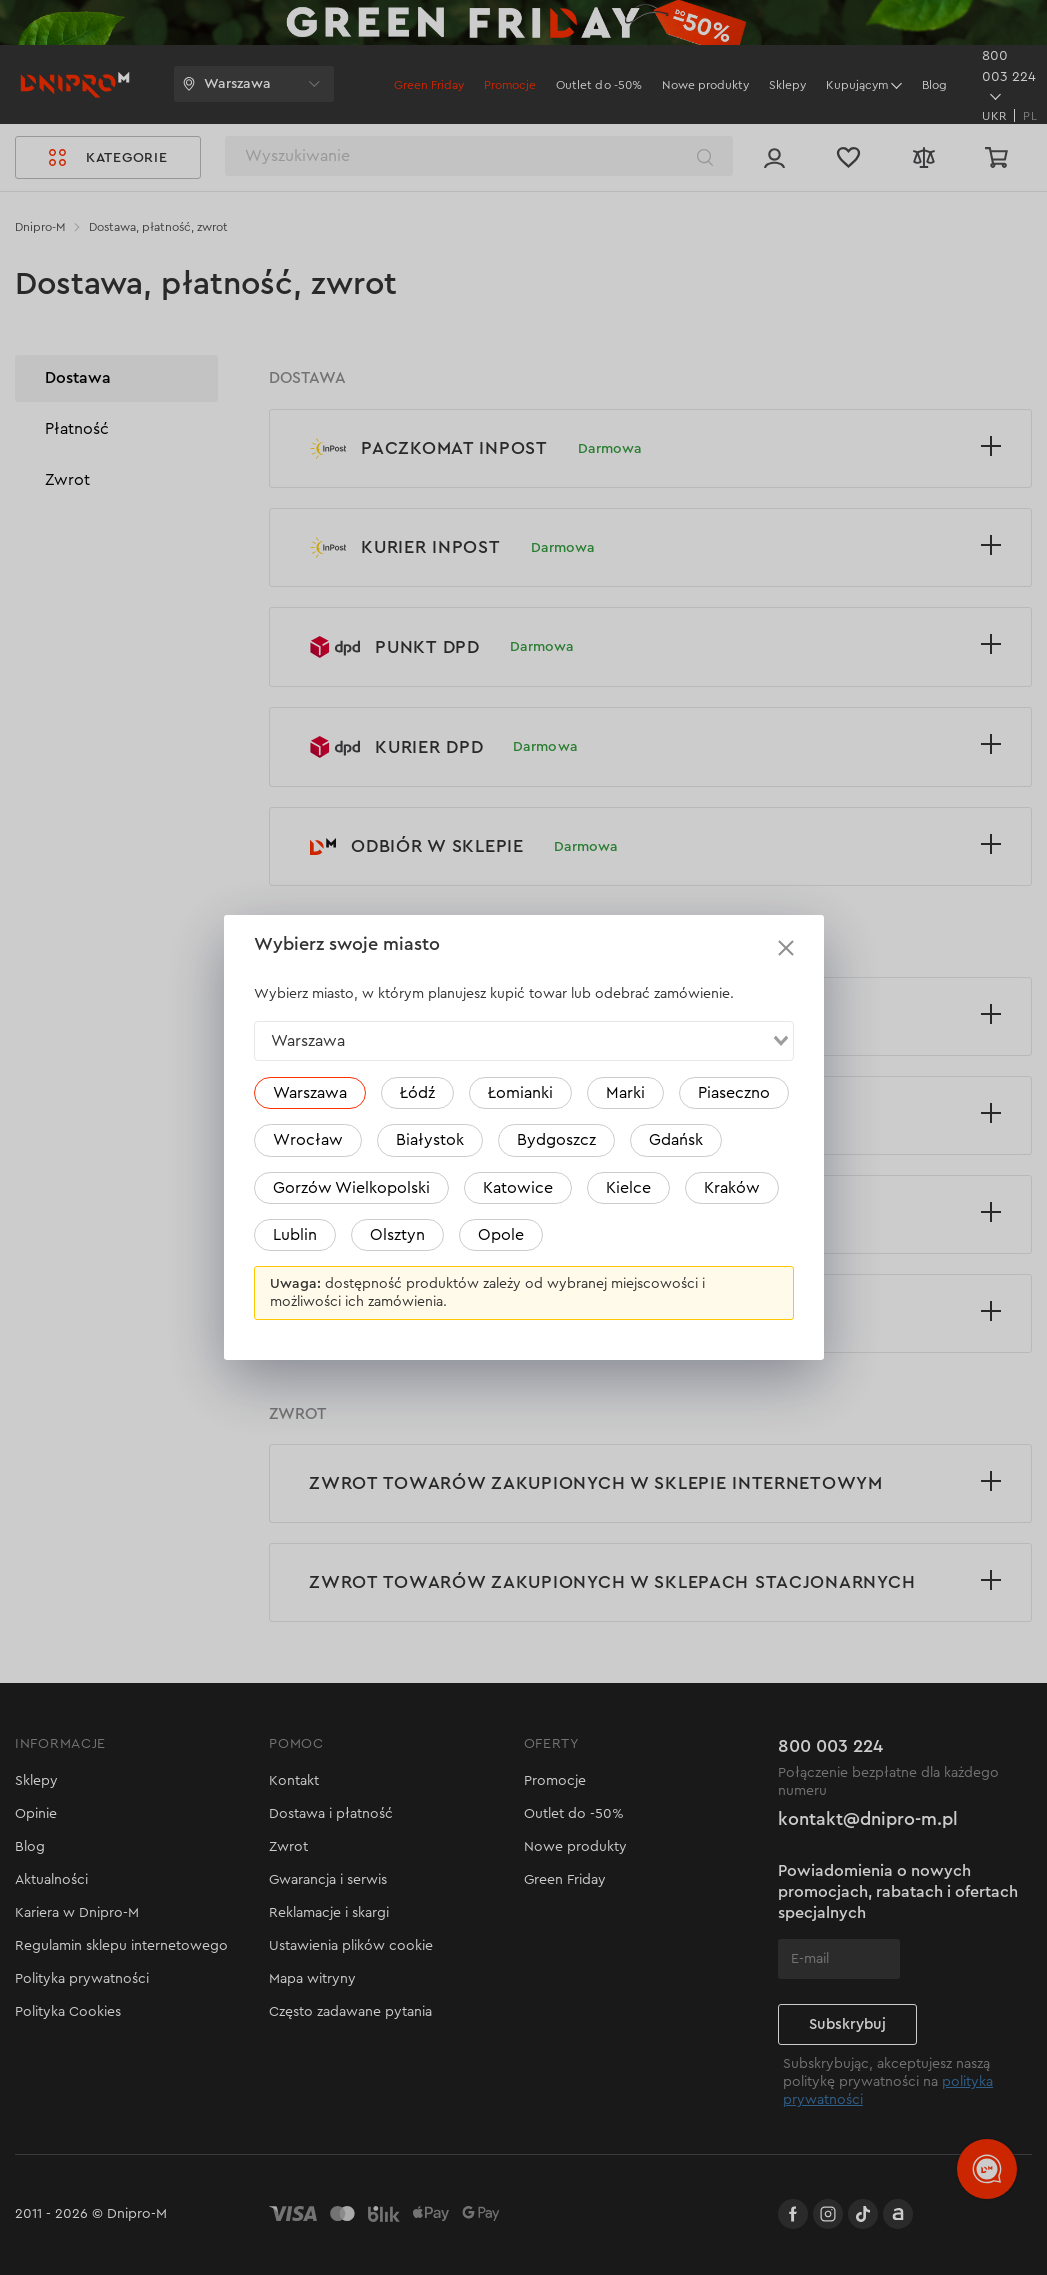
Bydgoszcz (556, 1140)
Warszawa (310, 1093)
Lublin (295, 1235)
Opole (501, 1235)
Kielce (628, 1188)
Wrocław (308, 1140)
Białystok (430, 1140)
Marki (625, 1093)
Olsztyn (397, 1235)
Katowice (518, 1188)
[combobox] (524, 1041)
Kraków (732, 1188)
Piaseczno (734, 1093)
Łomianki (520, 1093)
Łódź (417, 1093)
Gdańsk (676, 1140)
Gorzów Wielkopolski (351, 1188)
